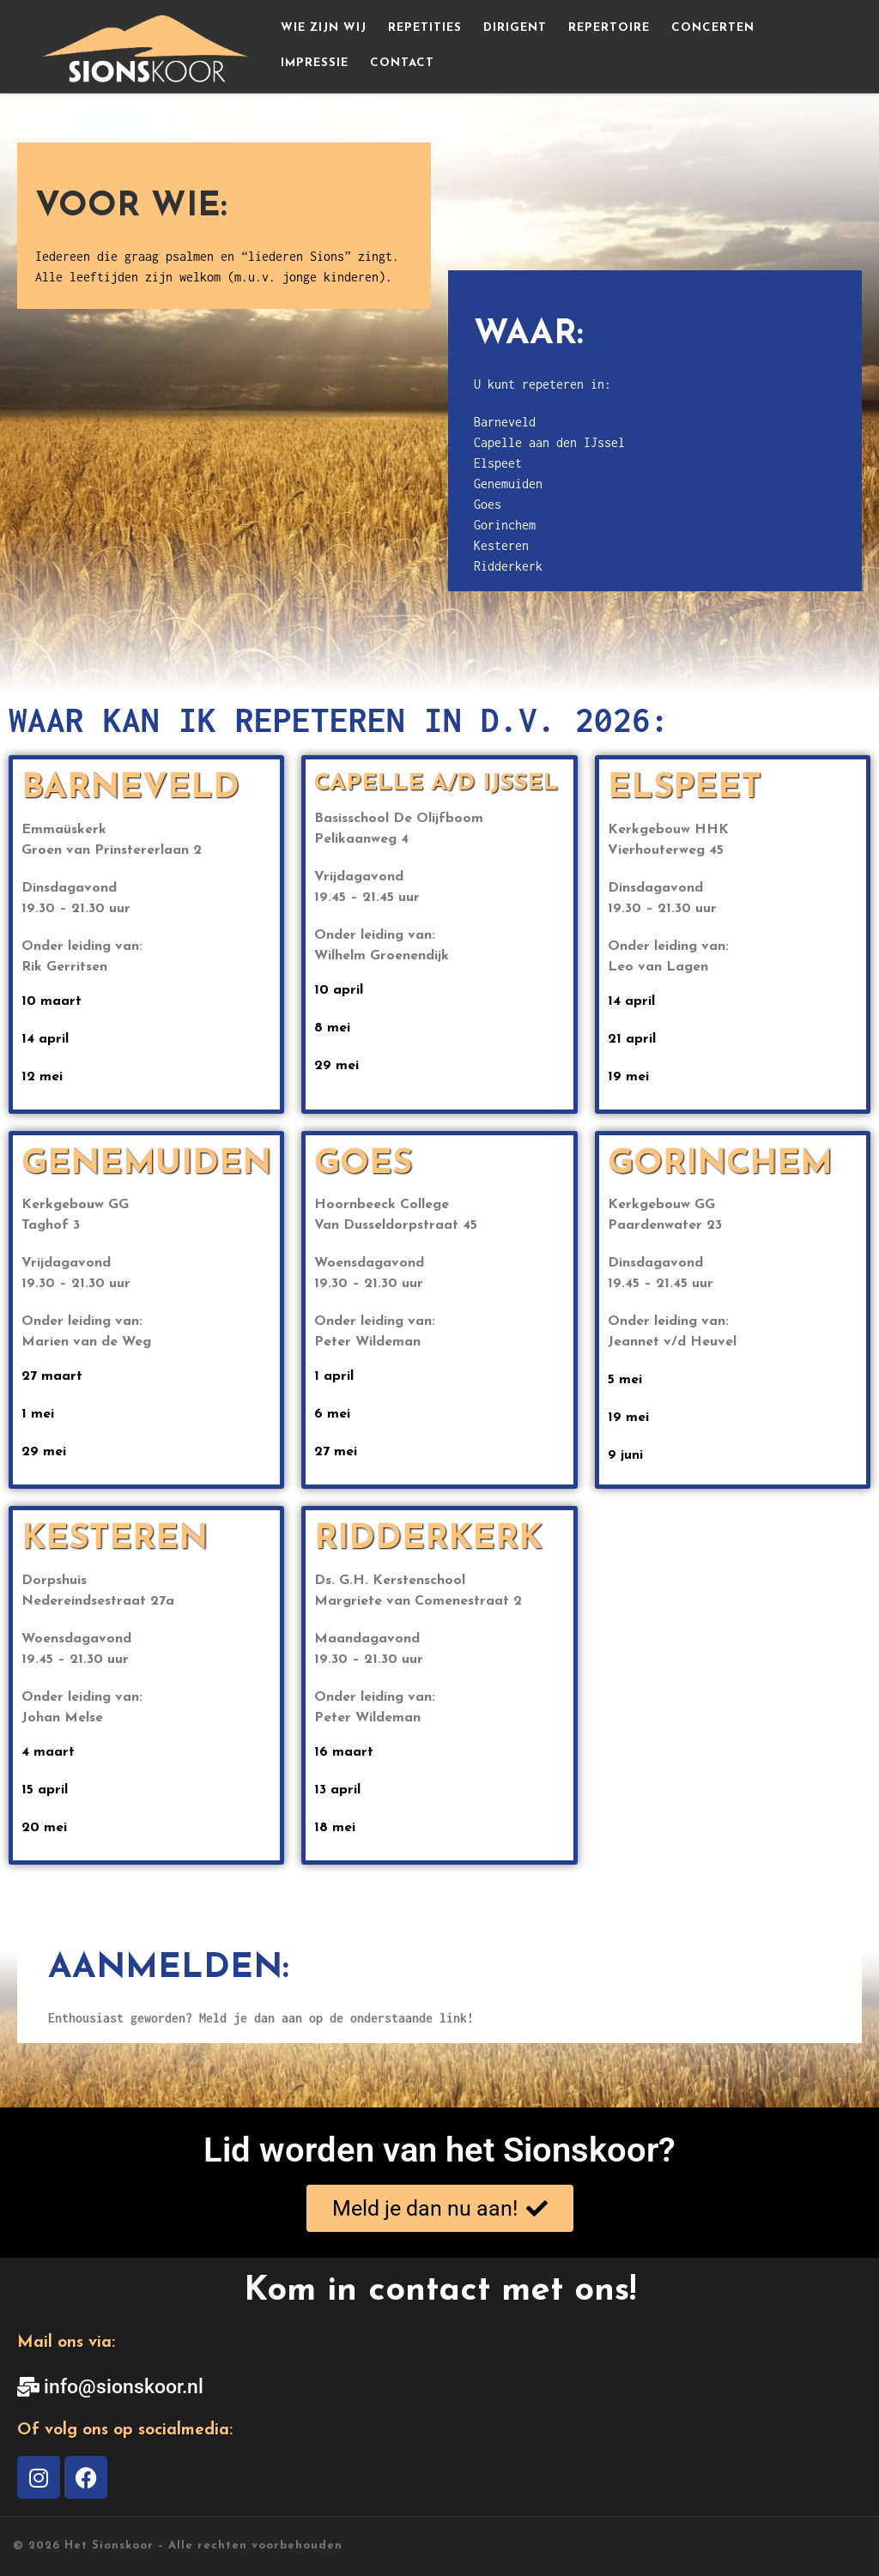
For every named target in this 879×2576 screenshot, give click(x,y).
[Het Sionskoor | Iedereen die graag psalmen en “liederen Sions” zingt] (147, 44)
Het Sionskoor (109, 2545)
